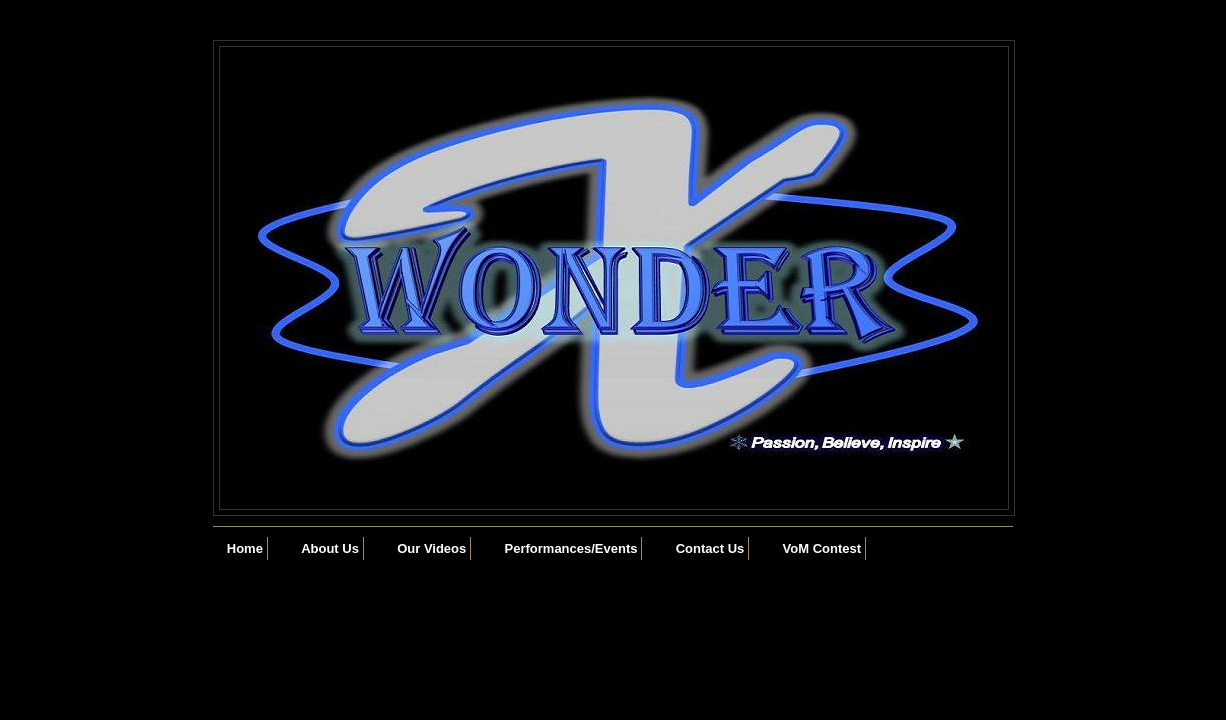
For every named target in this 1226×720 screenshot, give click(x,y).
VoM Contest (822, 548)
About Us (330, 548)
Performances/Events (571, 548)
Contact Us (710, 548)
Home (245, 548)
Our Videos (431, 548)
